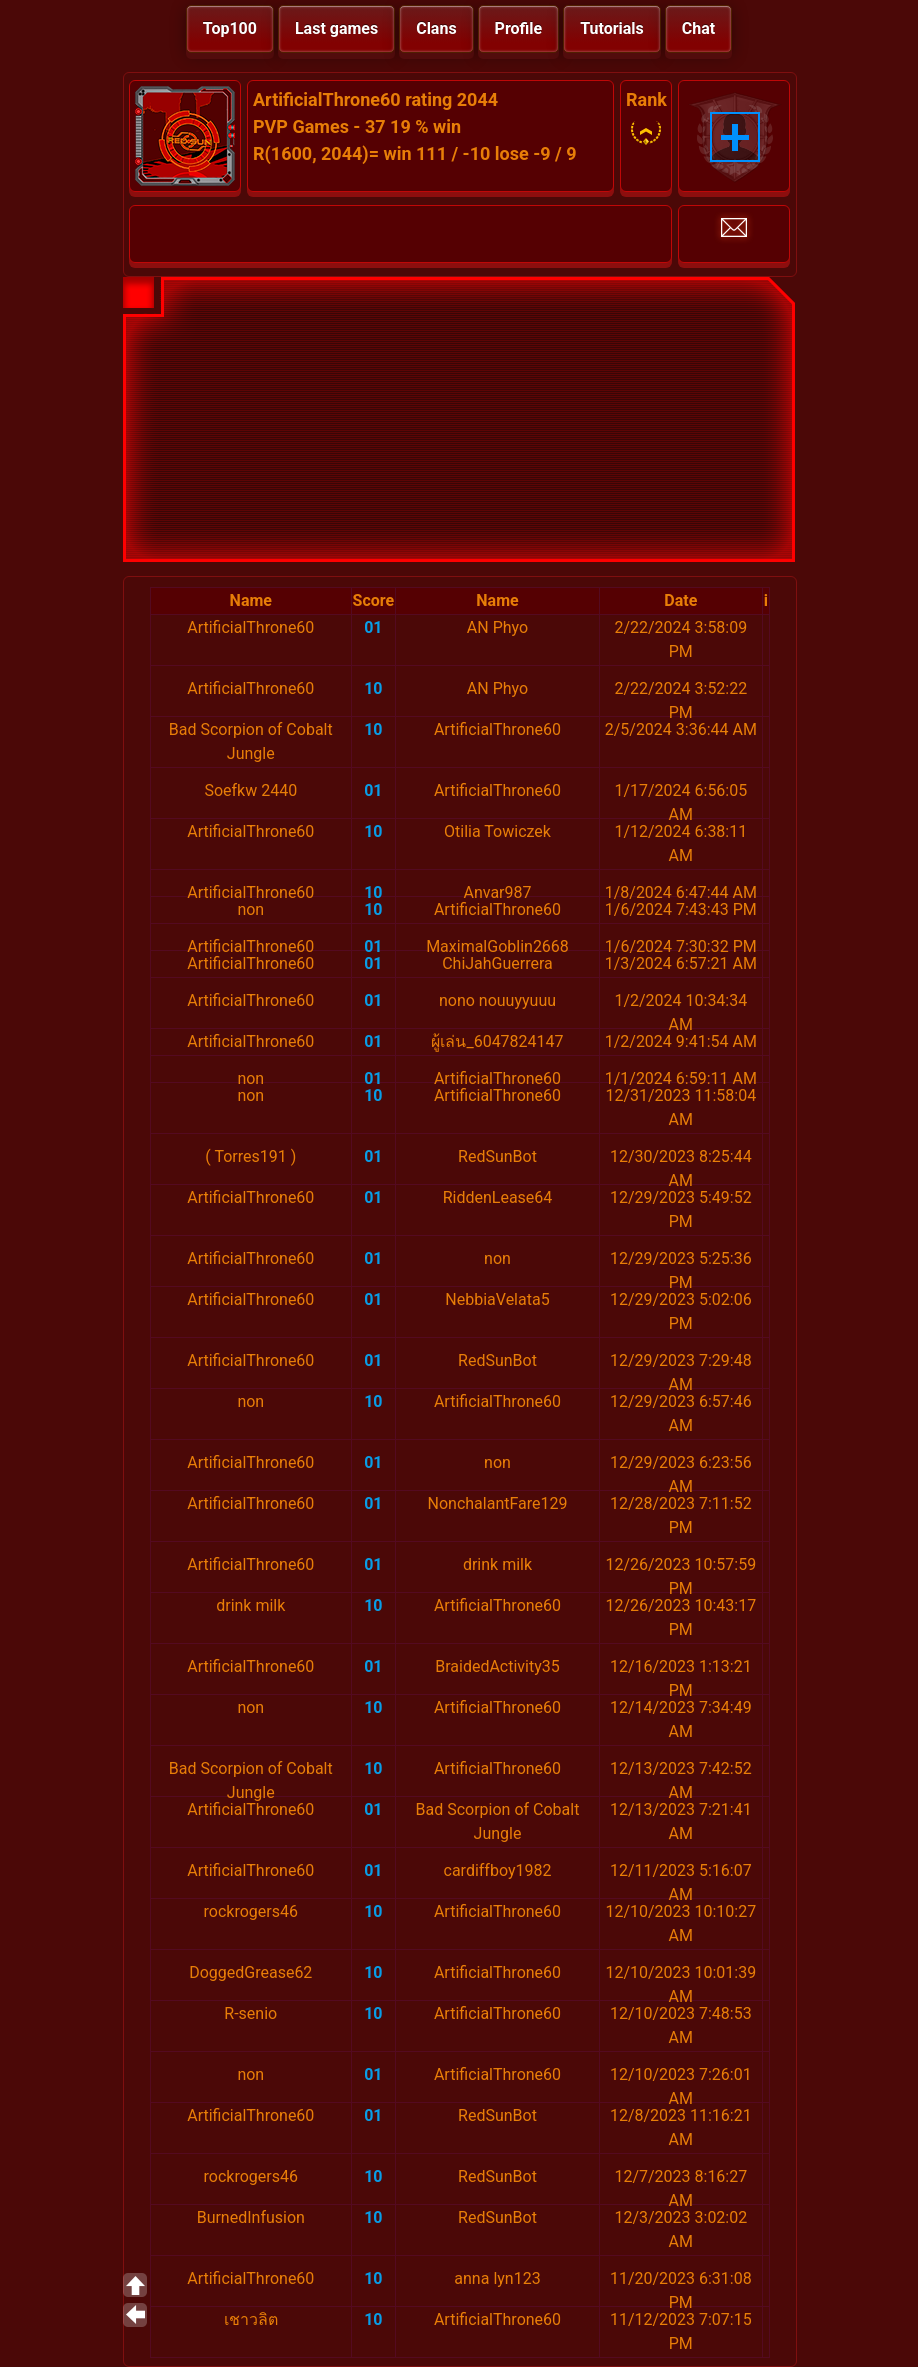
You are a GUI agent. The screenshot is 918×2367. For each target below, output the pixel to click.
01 (373, 627)
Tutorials (612, 28)
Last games (336, 28)
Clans (436, 28)
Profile (519, 28)
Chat (698, 28)
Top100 (230, 28)
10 (373, 688)
